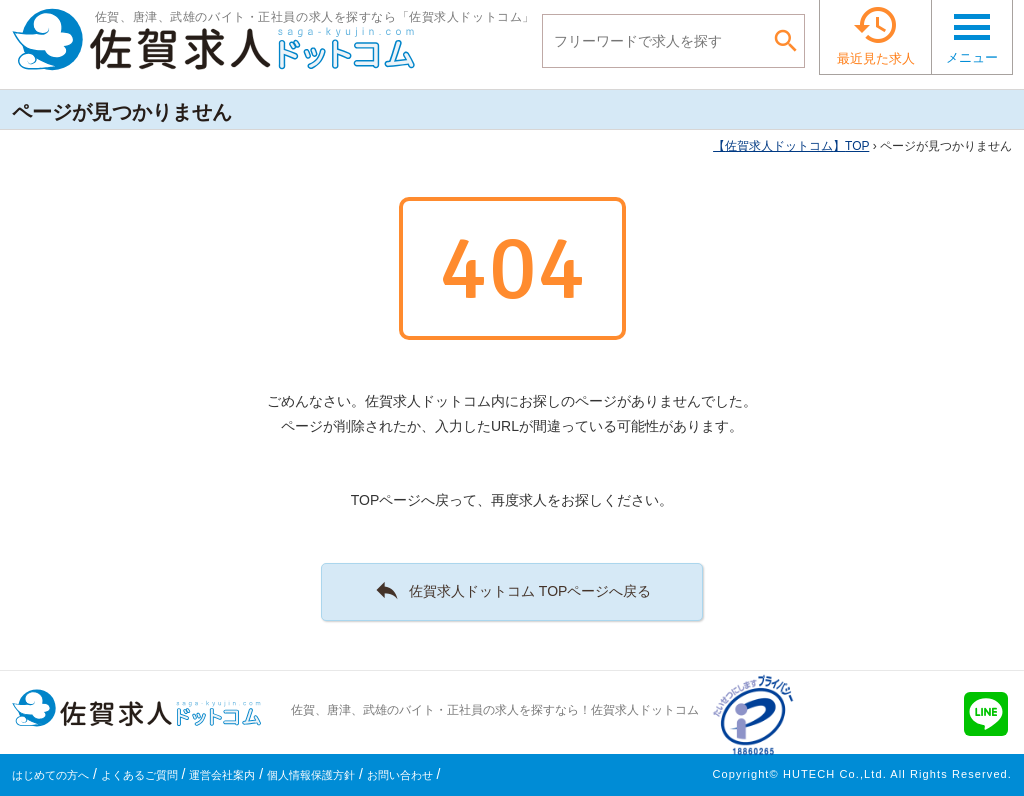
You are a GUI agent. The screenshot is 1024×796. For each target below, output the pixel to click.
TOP (791, 146)
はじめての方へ (50, 775)
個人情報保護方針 (311, 775)
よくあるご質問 (139, 775)
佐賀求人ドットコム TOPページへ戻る (512, 590)
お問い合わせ (400, 775)
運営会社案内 (222, 775)
